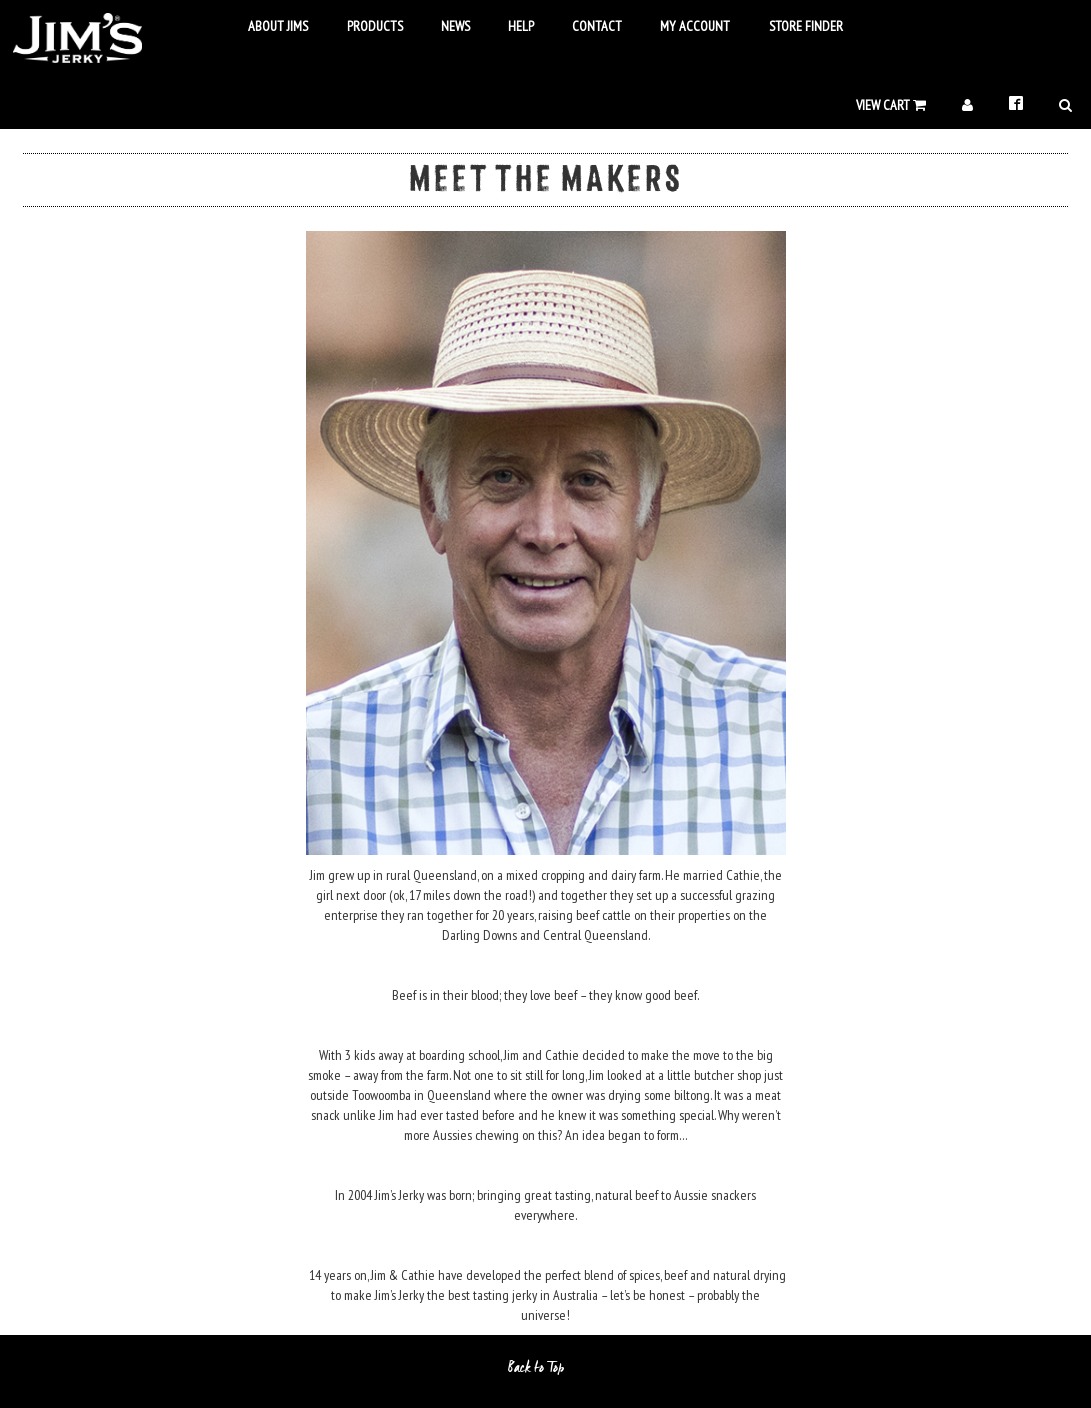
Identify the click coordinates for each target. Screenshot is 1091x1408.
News (443, 26)
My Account (683, 26)
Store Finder (793, 26)
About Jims (278, 26)
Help (509, 26)
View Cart (891, 105)
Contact (585, 26)
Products (362, 26)
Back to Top (545, 1368)
